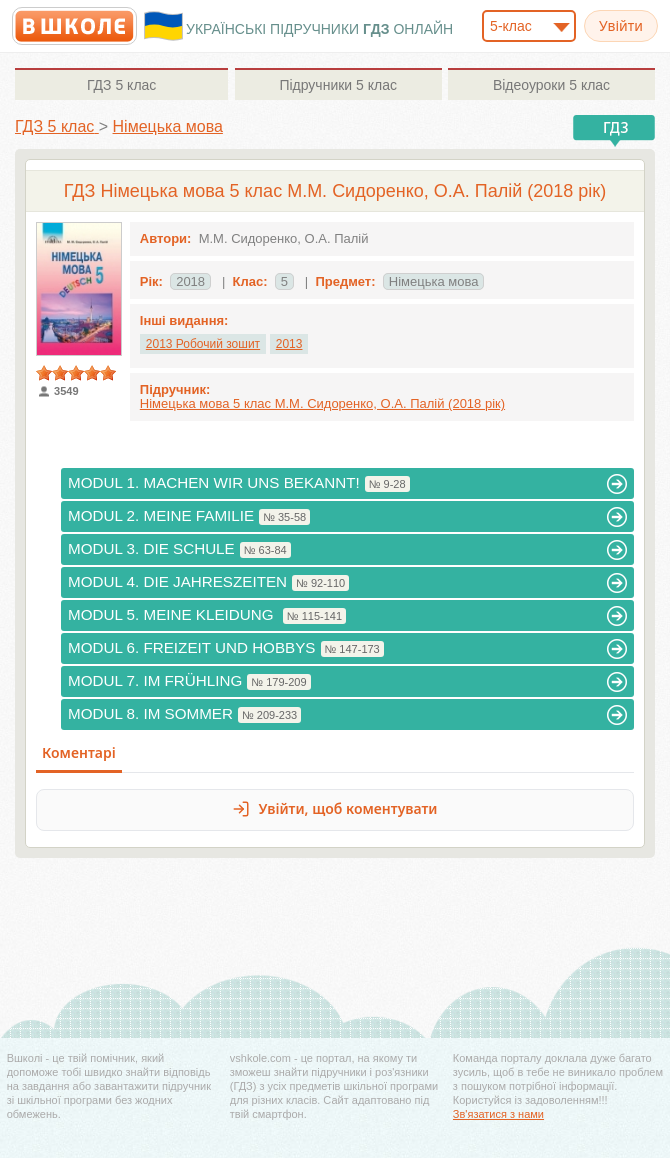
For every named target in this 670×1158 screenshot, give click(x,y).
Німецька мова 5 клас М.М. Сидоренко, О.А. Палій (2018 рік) (322, 403)
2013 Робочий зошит (203, 344)
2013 (289, 344)
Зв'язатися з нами (498, 1114)
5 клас (121, 85)
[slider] (76, 373)
